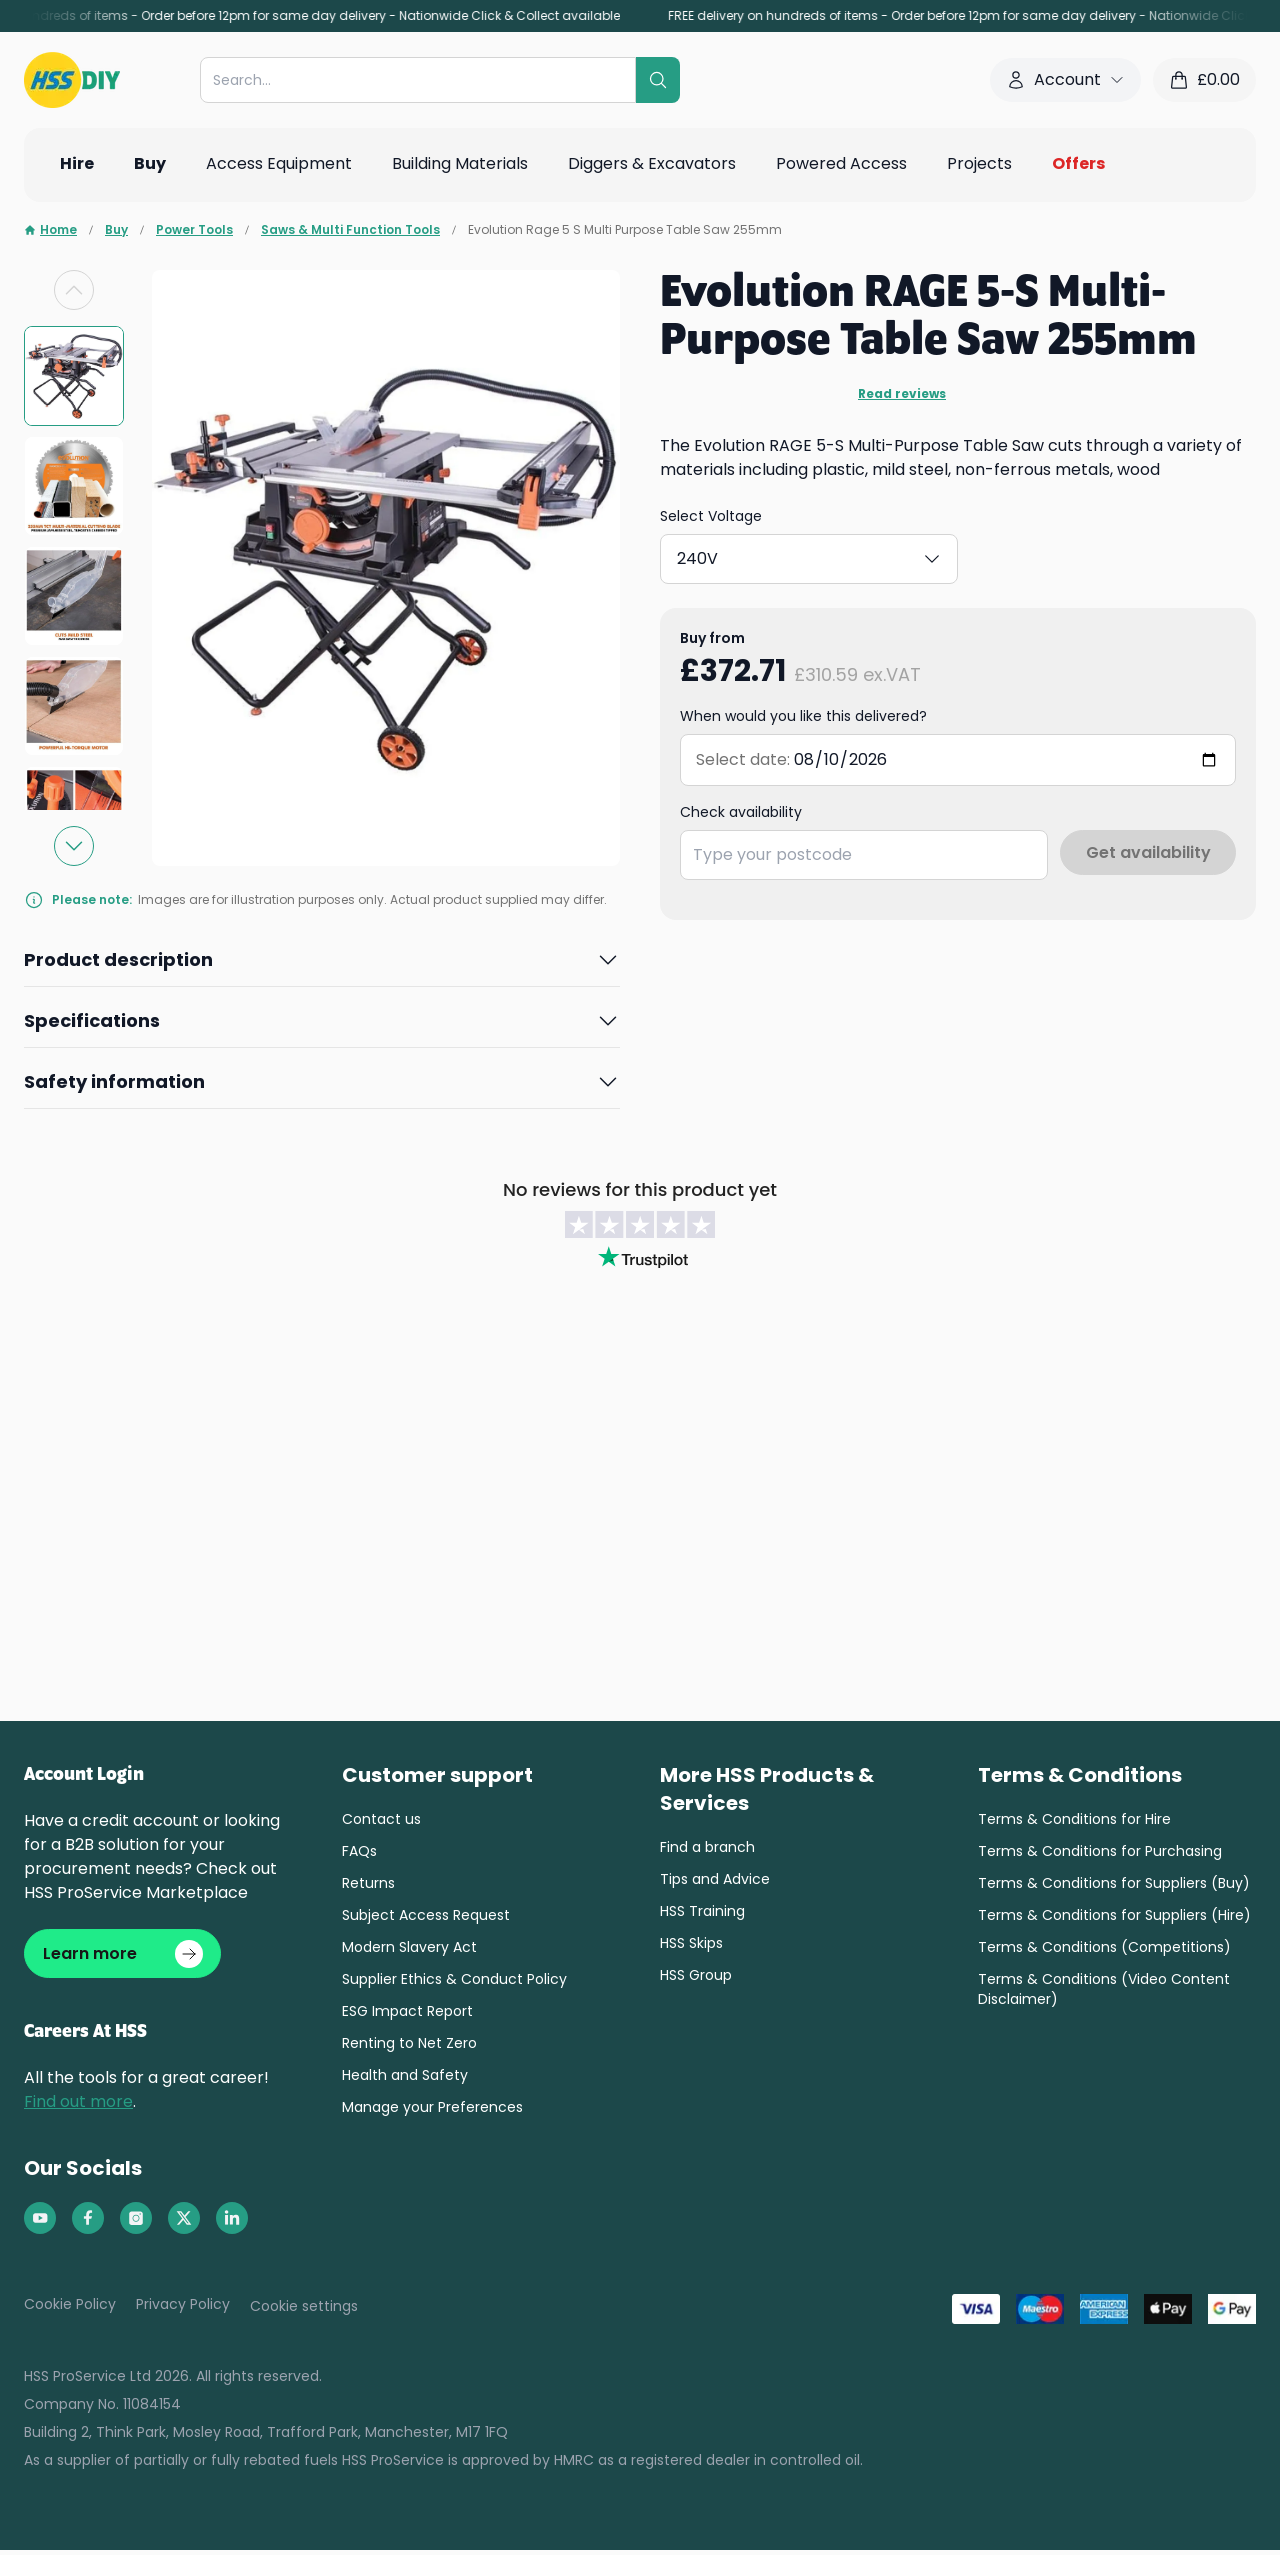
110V (716, 554)
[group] (74, 376)
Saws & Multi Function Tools (350, 230)
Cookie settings (304, 2311)
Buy (116, 230)
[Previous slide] (74, 290)
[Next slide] (74, 846)
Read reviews (902, 394)
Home (50, 230)
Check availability (741, 804)
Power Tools (194, 230)
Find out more (78, 2106)
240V (810, 554)
